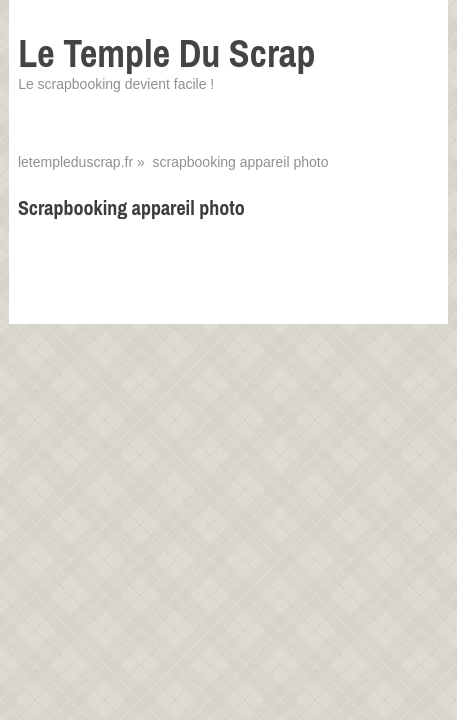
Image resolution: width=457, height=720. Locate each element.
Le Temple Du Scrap (166, 53)
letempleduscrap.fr (75, 162)
